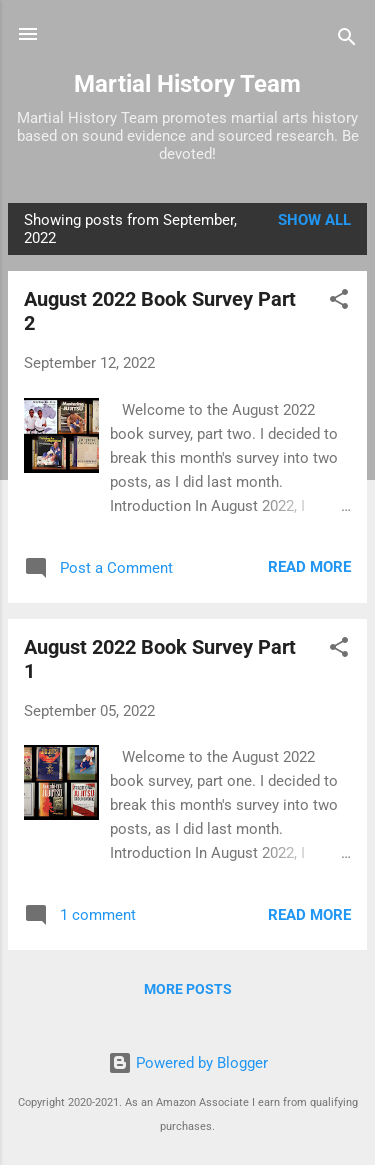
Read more (309, 567)
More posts (188, 989)
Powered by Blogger (188, 1063)
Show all (314, 220)
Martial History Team (187, 84)
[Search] (347, 40)
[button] (339, 302)
